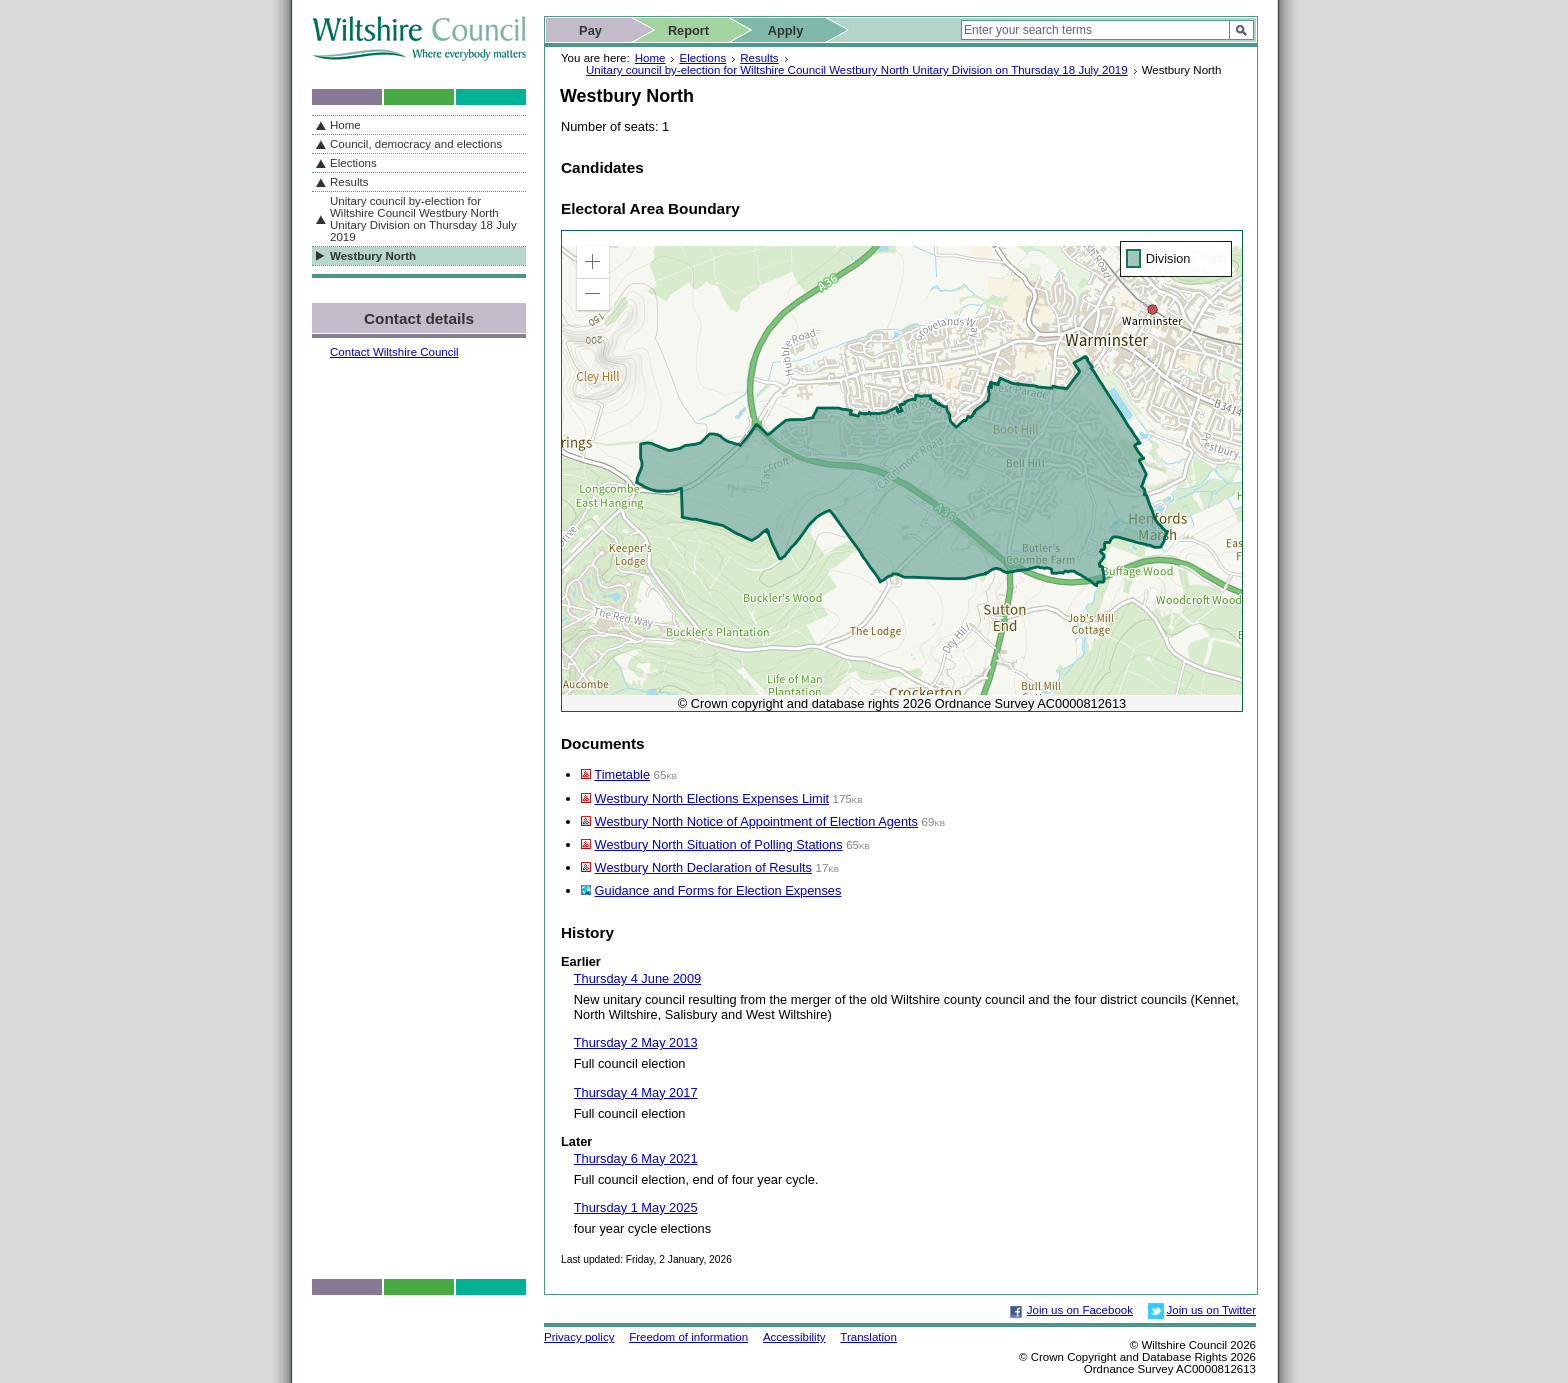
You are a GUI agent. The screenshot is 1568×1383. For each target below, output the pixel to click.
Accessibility (794, 1337)
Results (759, 58)
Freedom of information (688, 1337)
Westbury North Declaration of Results (703, 867)
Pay (590, 30)
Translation (868, 1337)
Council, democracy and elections (416, 144)
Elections (702, 58)
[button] (593, 262)
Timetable (622, 774)
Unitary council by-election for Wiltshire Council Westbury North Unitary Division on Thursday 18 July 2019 (857, 70)
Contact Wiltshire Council (394, 352)
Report (688, 30)
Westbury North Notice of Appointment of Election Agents (756, 821)
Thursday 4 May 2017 (636, 1092)
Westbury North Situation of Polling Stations (719, 844)
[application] (902, 471)
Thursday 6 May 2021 (636, 1158)
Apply (786, 30)
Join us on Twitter (1211, 1310)
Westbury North (373, 256)
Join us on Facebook (1080, 1310)
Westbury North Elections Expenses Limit (712, 798)
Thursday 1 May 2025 (636, 1207)
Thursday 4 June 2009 (637, 978)
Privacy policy (579, 1337)
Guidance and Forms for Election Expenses (718, 890)
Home (650, 58)
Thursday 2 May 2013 (636, 1042)
